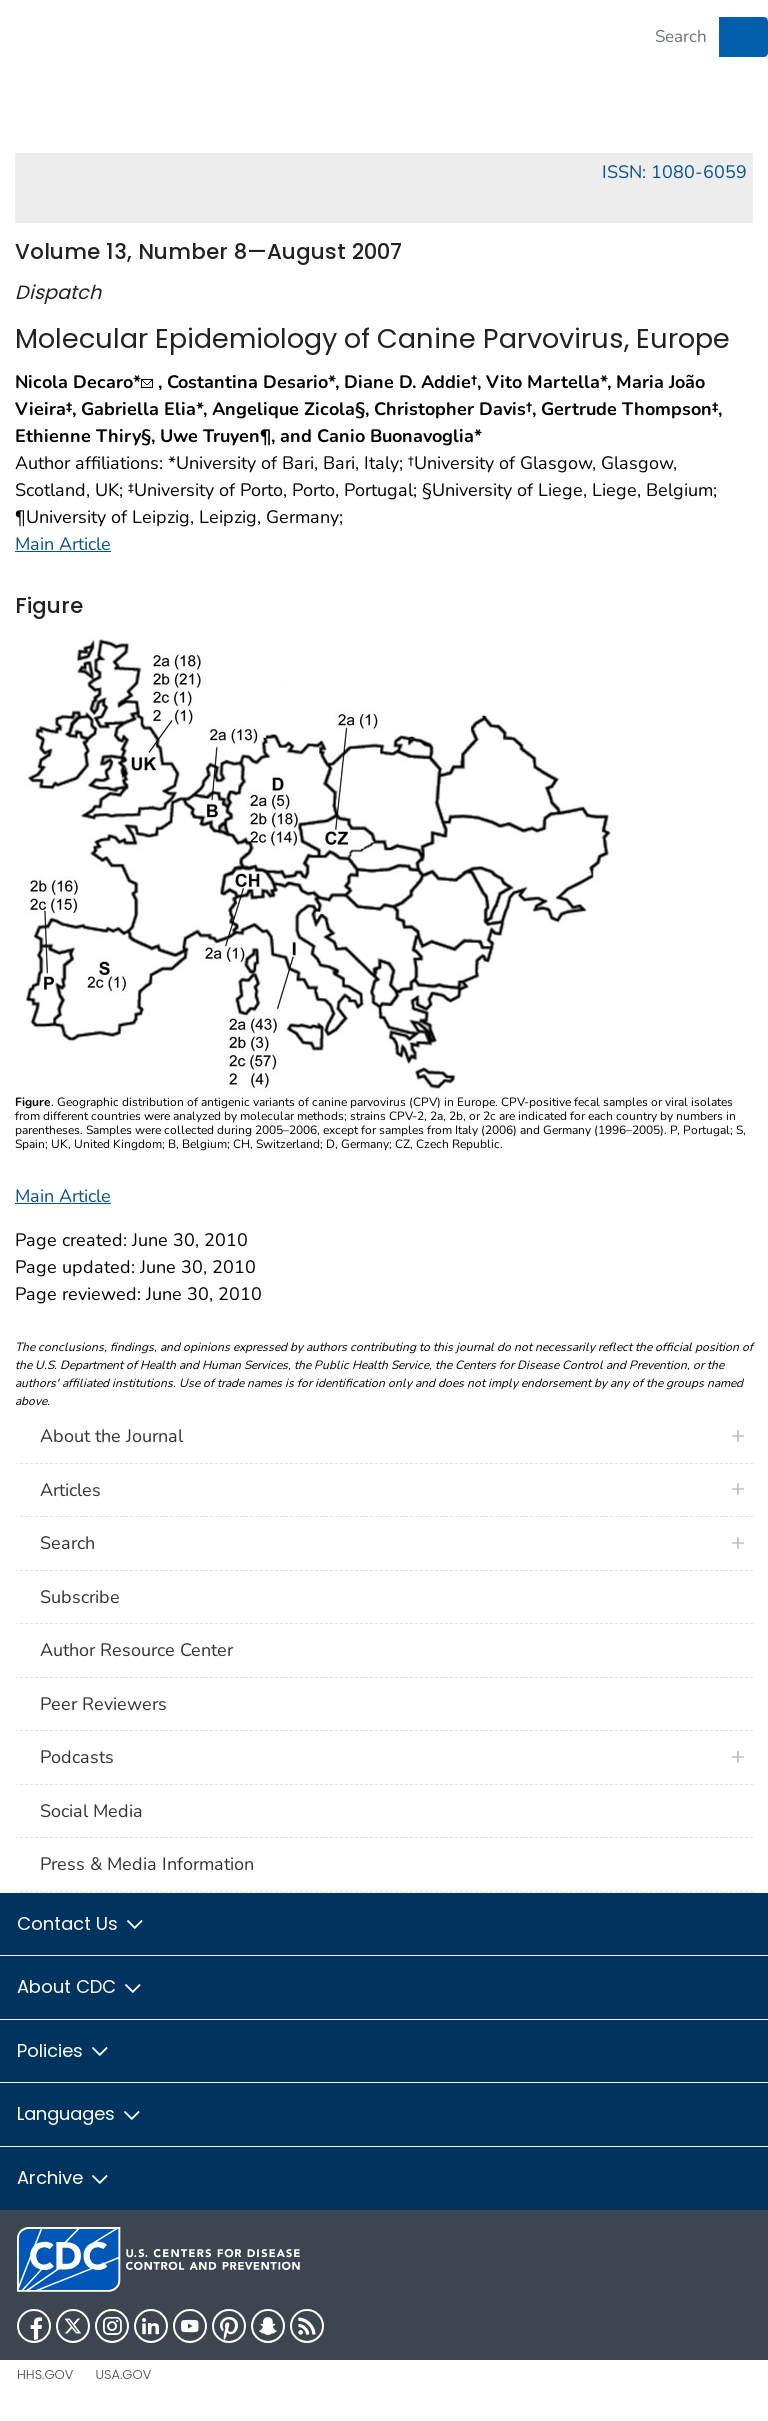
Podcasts (77, 1757)
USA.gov (123, 2374)
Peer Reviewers (103, 1704)
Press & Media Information (147, 1864)
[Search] (681, 37)
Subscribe (80, 1597)
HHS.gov (45, 2374)
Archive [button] (64, 2177)
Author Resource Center (136, 1650)
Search (67, 1543)
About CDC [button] (80, 1986)
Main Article (63, 544)
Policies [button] (64, 2050)
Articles (70, 1490)
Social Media (91, 1811)
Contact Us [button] (81, 1923)
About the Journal (111, 1436)
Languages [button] (80, 2113)
